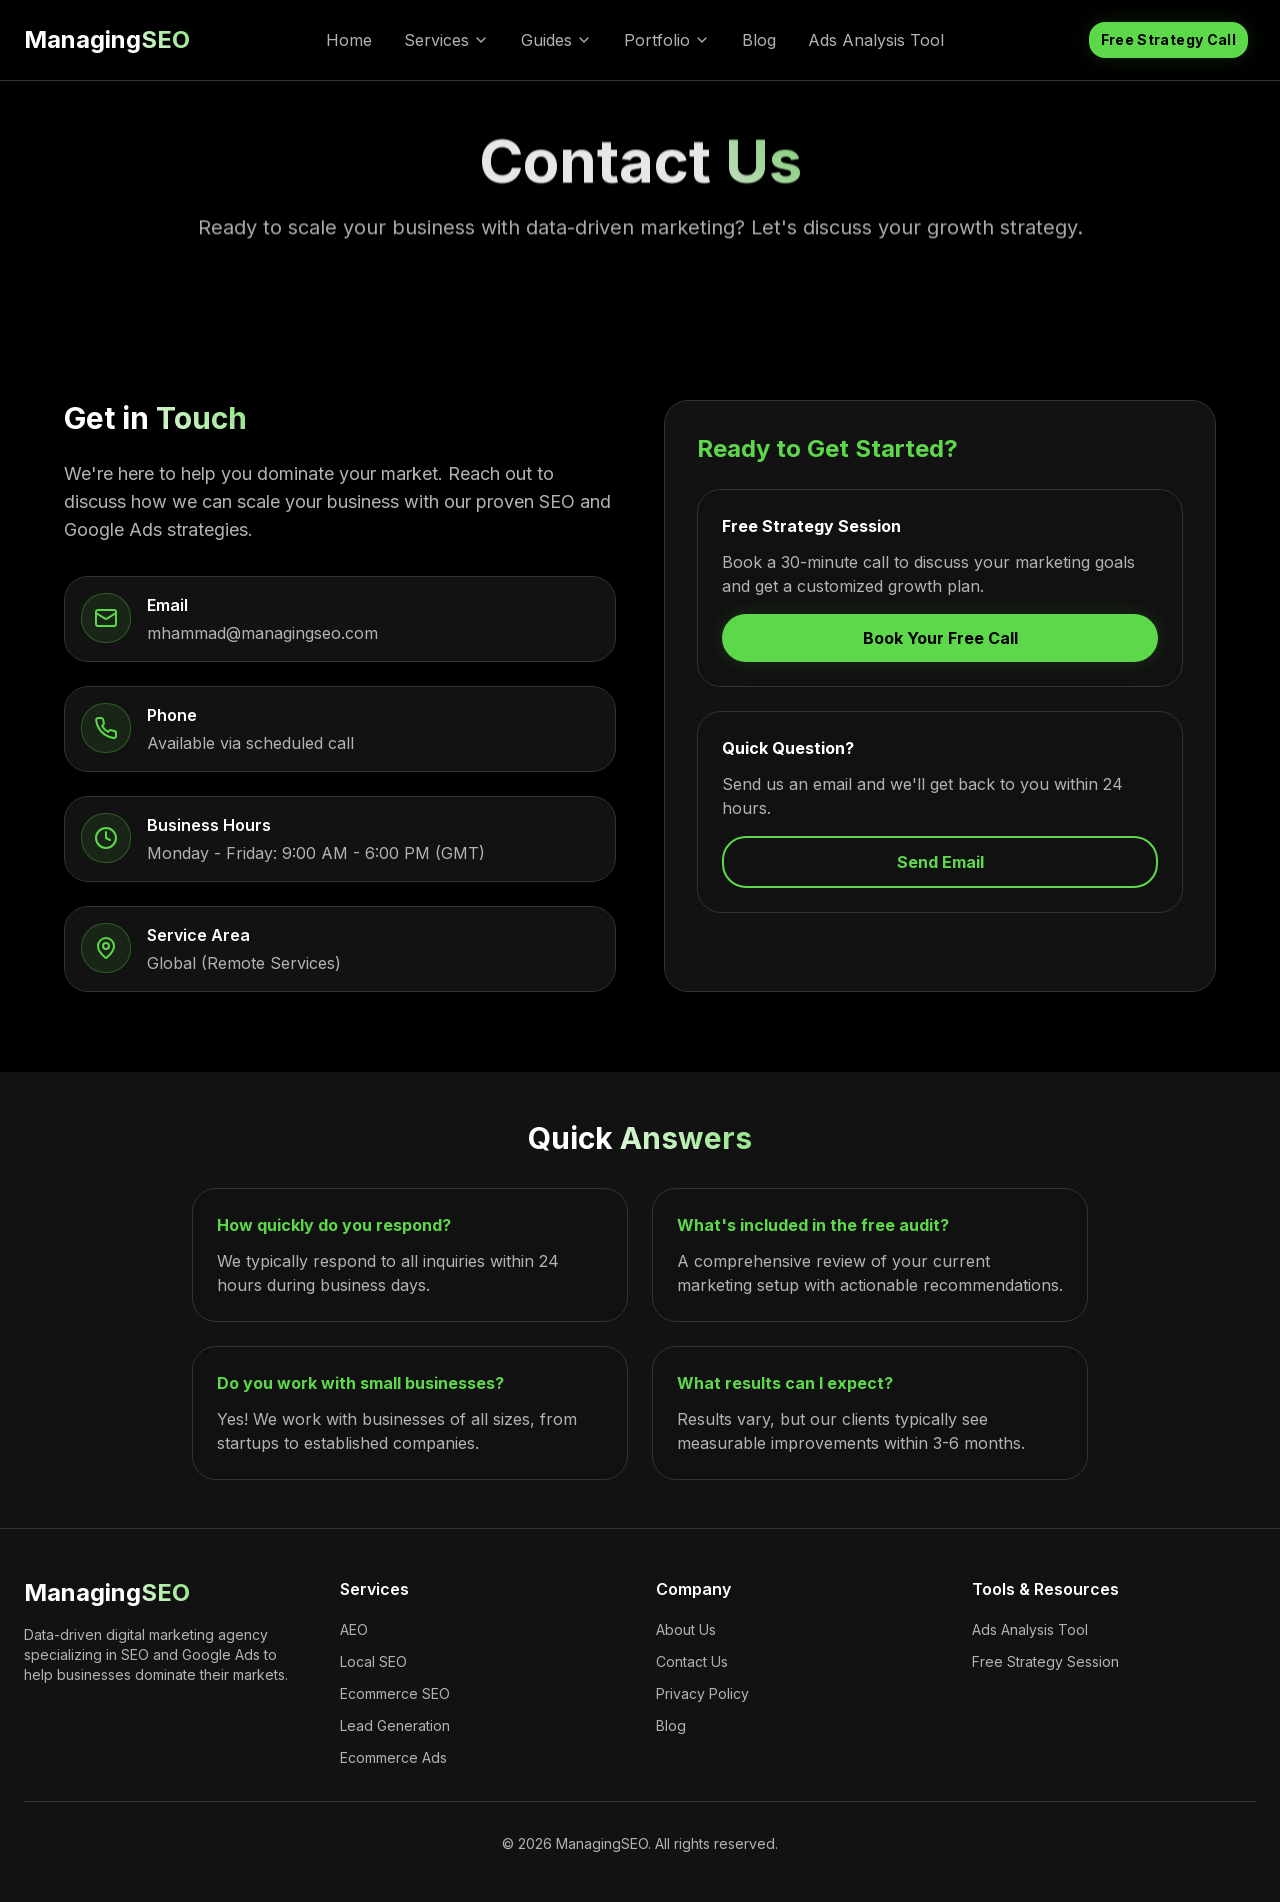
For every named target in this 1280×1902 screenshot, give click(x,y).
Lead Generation (395, 1725)
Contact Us (692, 1661)
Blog (759, 40)
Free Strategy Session (1045, 1661)
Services (446, 40)
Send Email (940, 862)
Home (349, 40)
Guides (556, 40)
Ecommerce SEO (395, 1693)
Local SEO (373, 1661)
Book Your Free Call (940, 638)
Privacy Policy (702, 1693)
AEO (354, 1629)
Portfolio (667, 40)
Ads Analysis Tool (876, 40)
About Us (686, 1629)
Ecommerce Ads (393, 1757)
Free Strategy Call (1168, 39)
